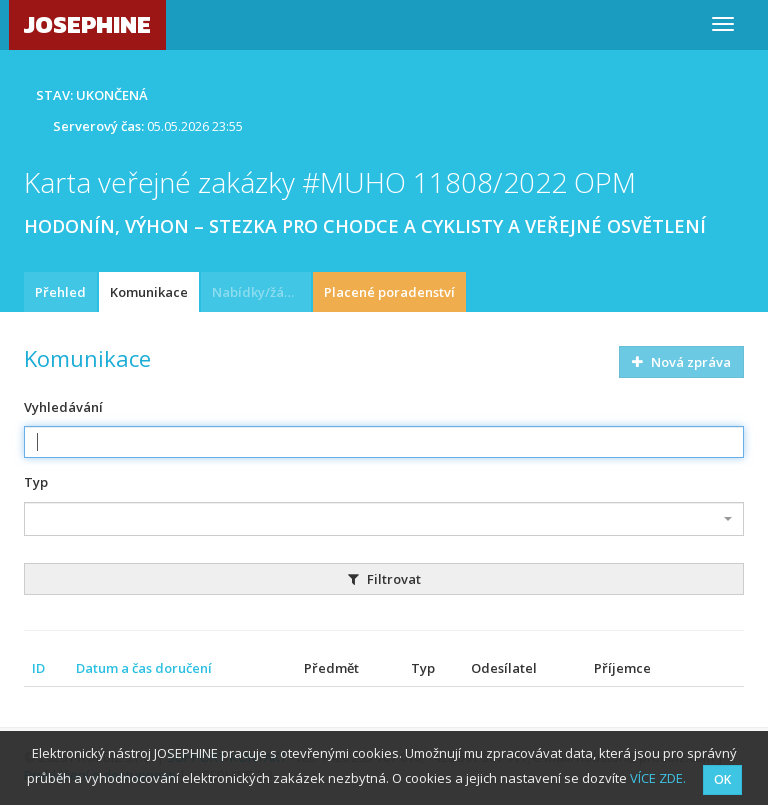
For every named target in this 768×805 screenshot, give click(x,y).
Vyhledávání (63, 407)
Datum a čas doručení (144, 668)
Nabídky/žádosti (261, 292)
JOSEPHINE (87, 24)
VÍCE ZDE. (658, 778)
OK (722, 779)
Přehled (60, 292)
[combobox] (384, 519)
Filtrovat (384, 579)
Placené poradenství (389, 292)
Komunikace (149, 292)
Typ (36, 482)
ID (38, 668)
